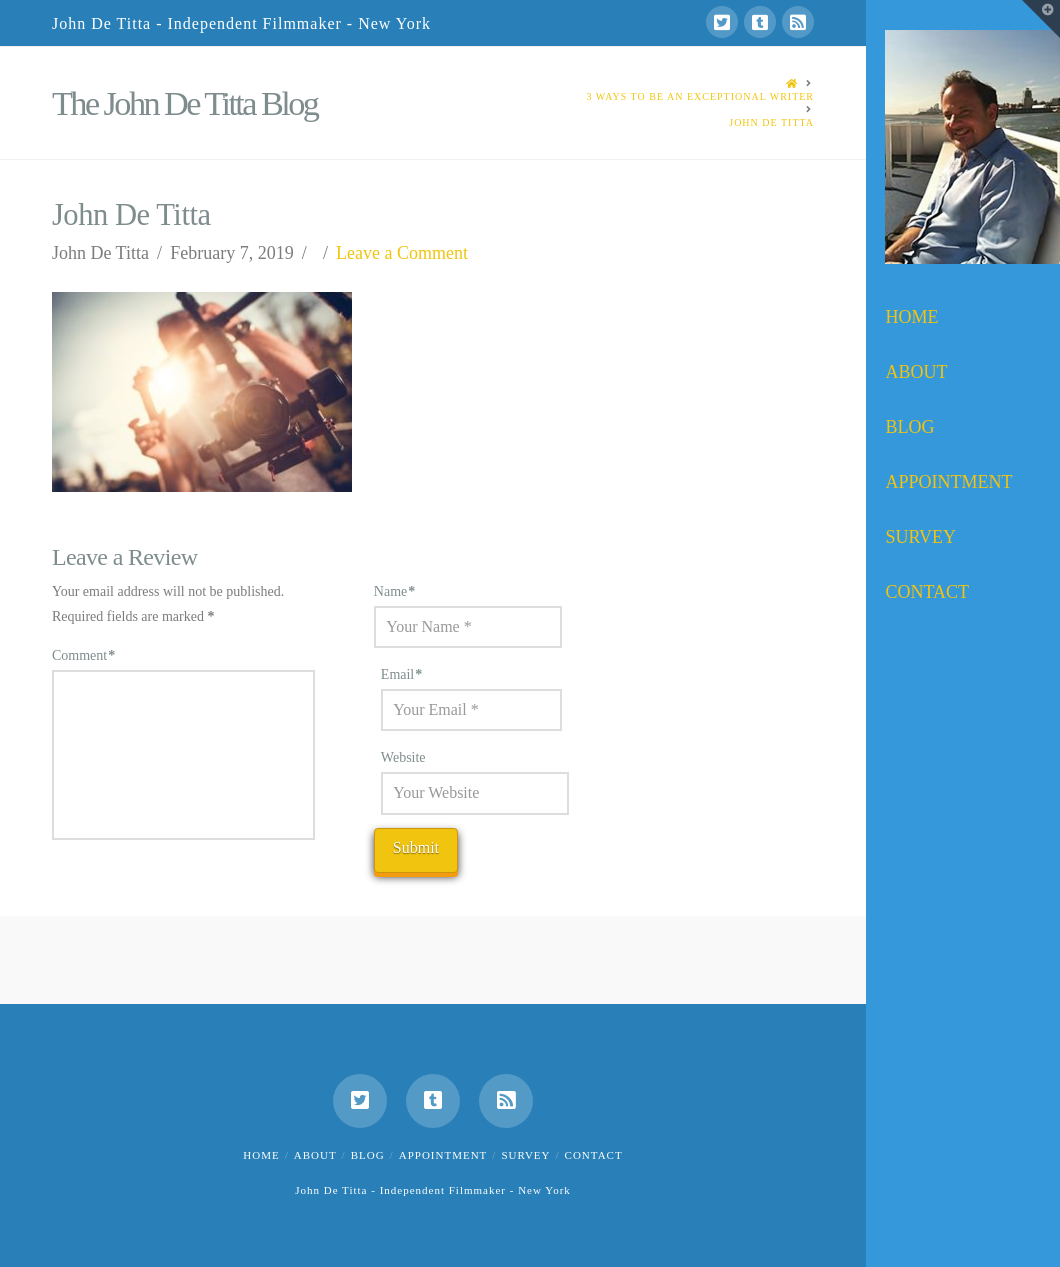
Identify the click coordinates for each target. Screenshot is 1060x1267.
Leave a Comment (402, 253)
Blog (368, 1155)
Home (261, 1155)
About (315, 1155)
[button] (1041, 19)
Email (402, 674)
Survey (525, 1155)
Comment (83, 655)
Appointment (443, 1155)
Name (395, 591)
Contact (594, 1155)
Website (403, 757)
